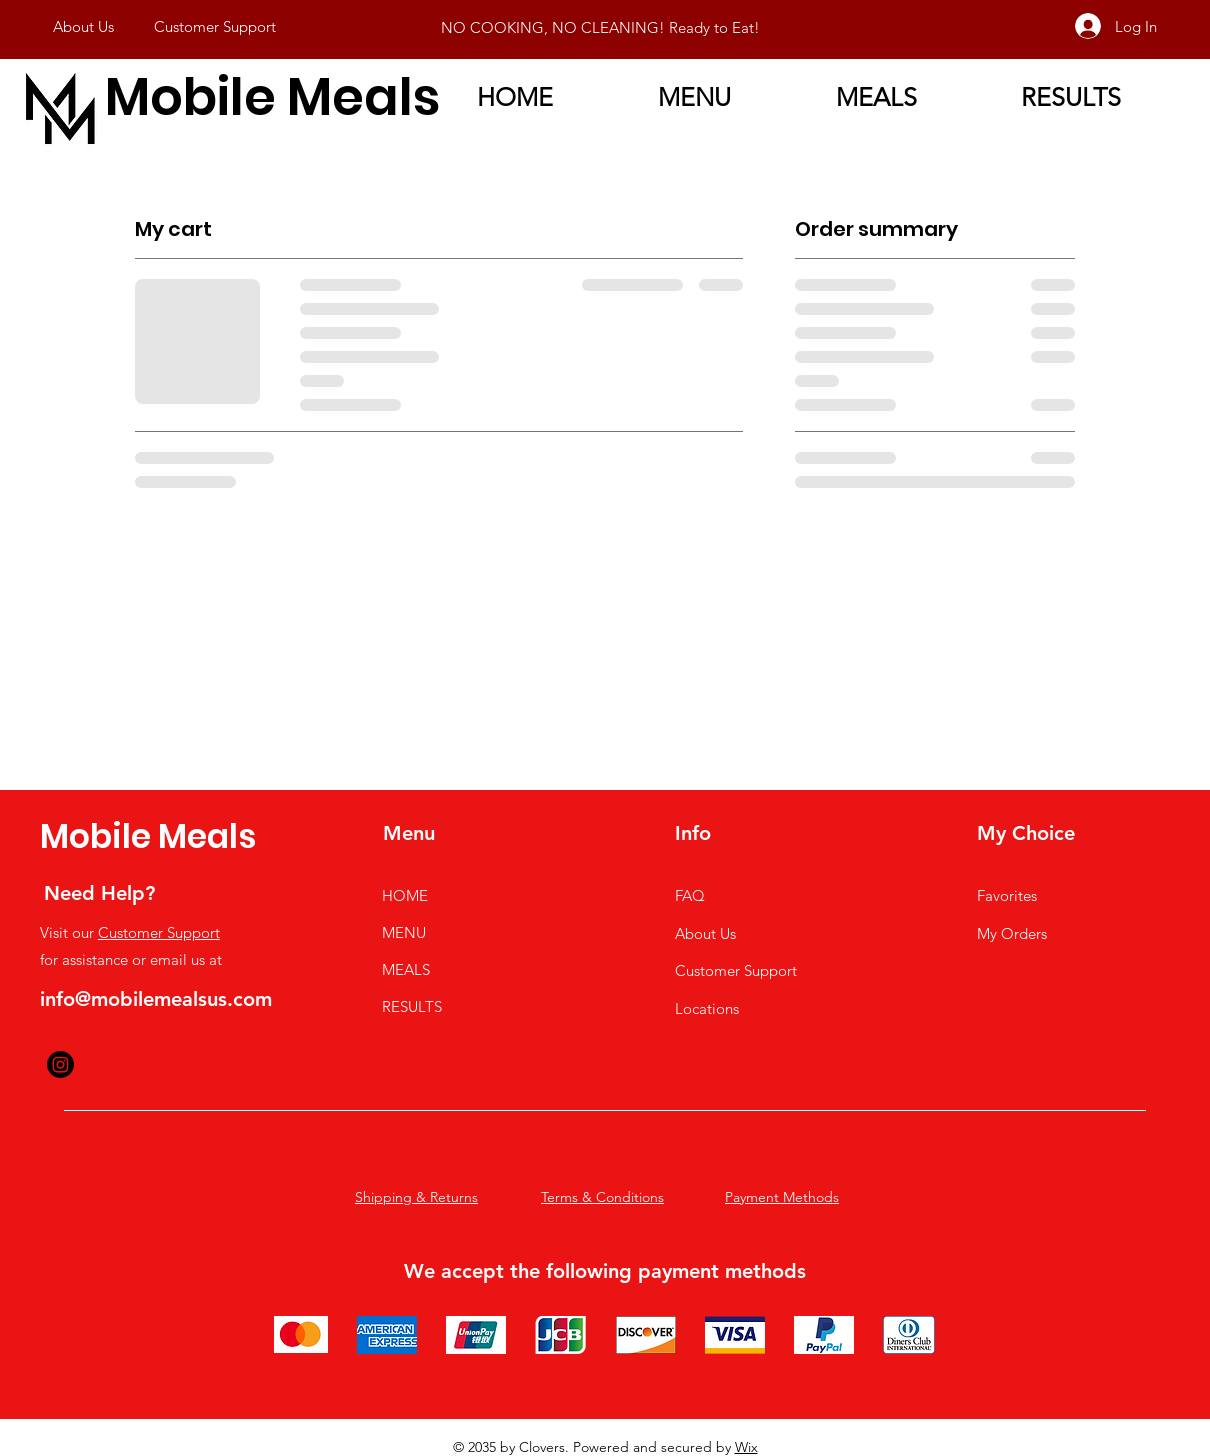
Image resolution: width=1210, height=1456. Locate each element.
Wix (746, 1447)
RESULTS (412, 1006)
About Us (705, 933)
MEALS (406, 969)
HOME (405, 895)
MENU (404, 932)
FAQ (690, 895)
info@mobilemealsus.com (156, 999)
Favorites (1007, 895)
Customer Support (159, 932)
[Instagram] (60, 1064)
